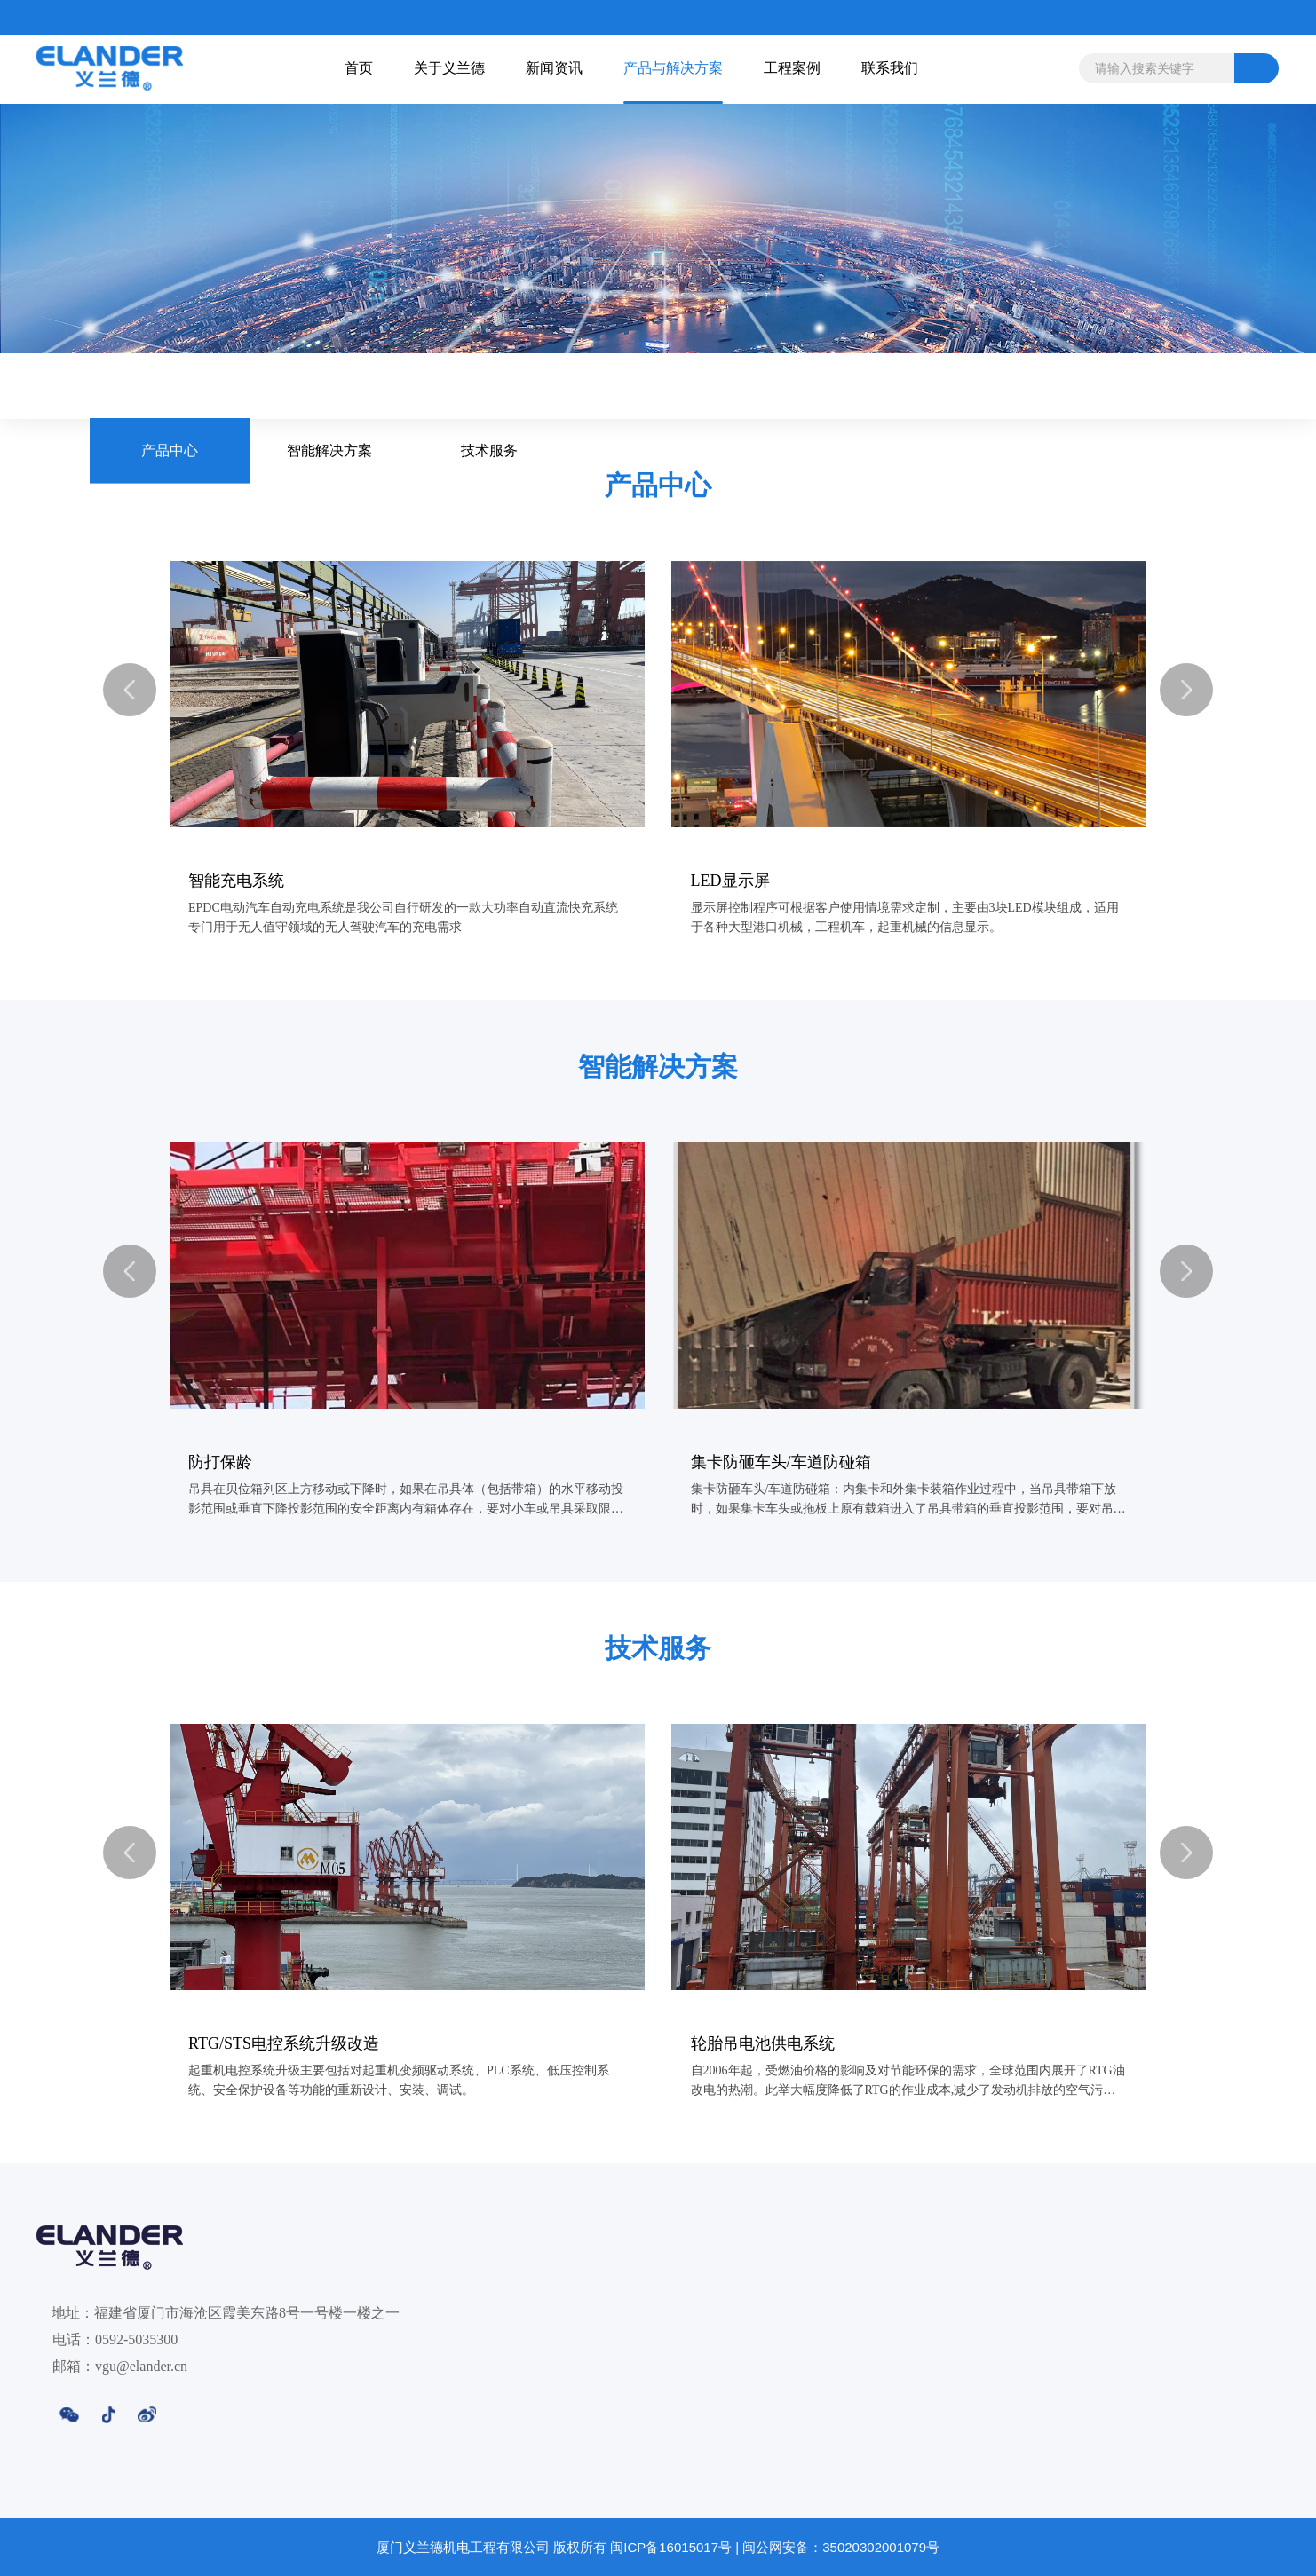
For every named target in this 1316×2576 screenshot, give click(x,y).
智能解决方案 (329, 385)
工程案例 (1006, 2517)
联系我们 (1157, 2517)
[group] (408, 760)
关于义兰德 (560, 2517)
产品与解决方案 (854, 2517)
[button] (130, 689)
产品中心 (169, 385)
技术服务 (489, 385)
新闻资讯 (692, 2517)
